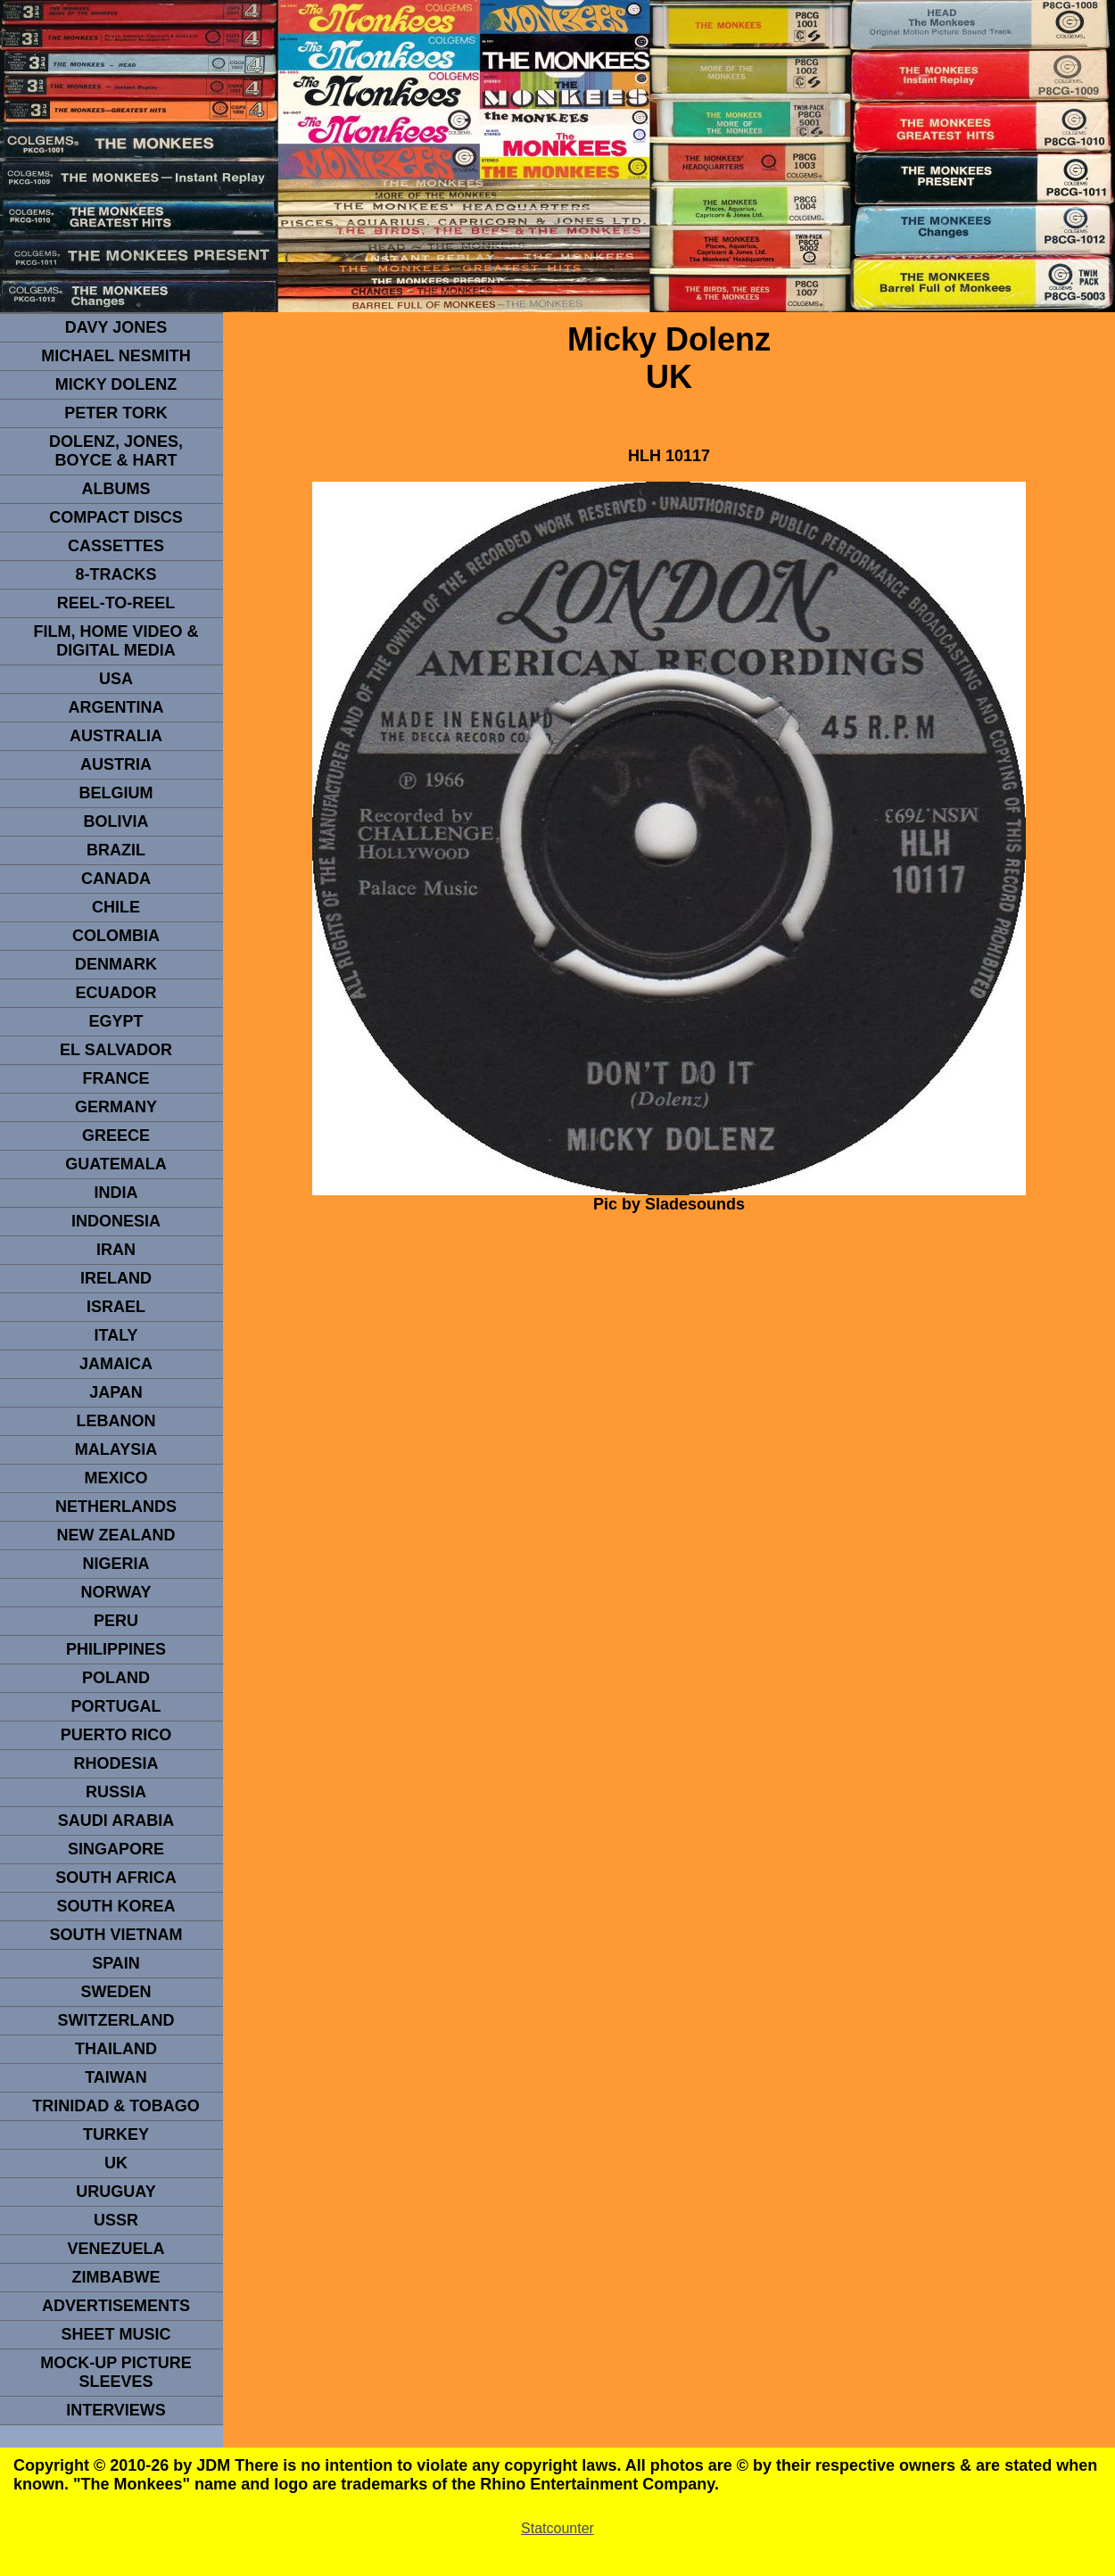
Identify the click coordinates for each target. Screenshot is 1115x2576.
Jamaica (116, 1364)
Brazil (116, 850)
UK (116, 2163)
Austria (116, 764)
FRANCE (116, 1078)
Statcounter (557, 2528)
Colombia (116, 936)
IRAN (116, 1250)
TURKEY (116, 2134)
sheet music (115, 2334)
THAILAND (116, 2049)
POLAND (116, 1678)
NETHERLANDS (116, 1506)
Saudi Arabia (116, 1820)
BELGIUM (116, 793)
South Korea (115, 1906)
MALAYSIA (116, 1449)
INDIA (116, 1192)
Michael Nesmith (116, 356)
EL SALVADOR (116, 1050)
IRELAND (116, 1278)
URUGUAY (115, 2191)
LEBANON (116, 1421)
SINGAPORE (116, 1849)
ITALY (115, 1335)
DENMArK (116, 964)
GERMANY (116, 1107)
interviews (116, 2410)
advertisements (116, 2306)
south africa (115, 1878)
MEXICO (115, 1478)
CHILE (116, 907)
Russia (116, 1792)
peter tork (116, 413)
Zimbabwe (116, 2277)
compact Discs (116, 517)
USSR (116, 2220)
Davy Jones (116, 327)
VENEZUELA (115, 2249)
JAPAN (116, 1392)
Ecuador (115, 993)
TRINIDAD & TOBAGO (116, 2106)
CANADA (116, 879)
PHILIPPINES (116, 1649)
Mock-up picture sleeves (116, 2372)
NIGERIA (115, 1564)
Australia (116, 736)
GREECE (116, 1135)
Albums (116, 489)
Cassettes (116, 546)
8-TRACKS (115, 574)
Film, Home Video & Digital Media (115, 641)
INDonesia (116, 1221)
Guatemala (116, 1164)
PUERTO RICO (116, 1735)
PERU (116, 1621)
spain (116, 1963)
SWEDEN (115, 1992)
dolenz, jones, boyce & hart (116, 451)
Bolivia (115, 821)
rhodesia (115, 1763)
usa (116, 679)
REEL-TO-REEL (116, 603)
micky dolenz (116, 384)
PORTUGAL (116, 1706)
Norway (115, 1592)
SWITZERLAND (116, 2020)
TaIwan (116, 2077)
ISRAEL (116, 1307)
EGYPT (115, 1021)
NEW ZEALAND (116, 1535)
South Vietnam (115, 1935)
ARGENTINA (116, 707)
